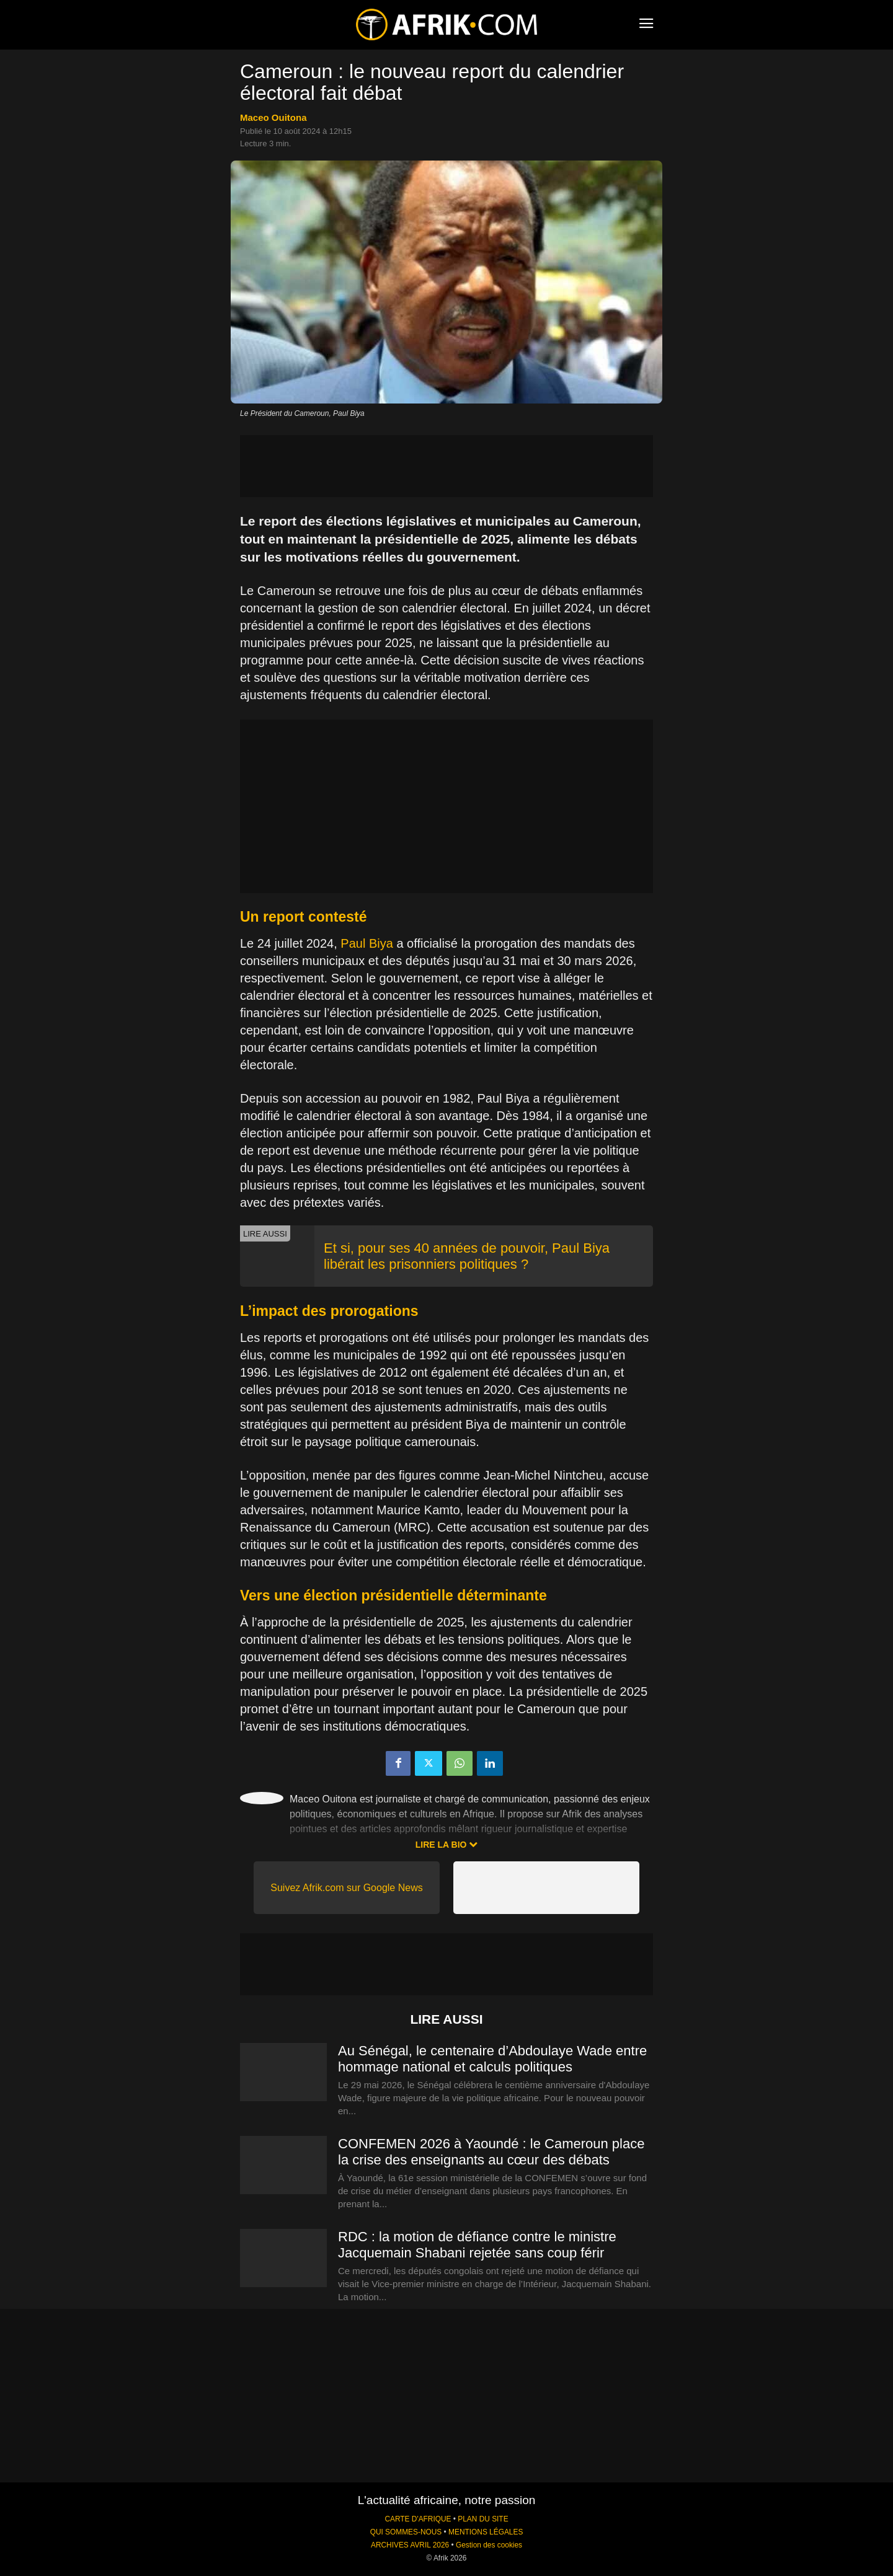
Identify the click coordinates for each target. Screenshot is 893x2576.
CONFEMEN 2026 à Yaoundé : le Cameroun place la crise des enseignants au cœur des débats (491, 2152)
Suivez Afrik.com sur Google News (346, 1887)
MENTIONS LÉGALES (485, 2532)
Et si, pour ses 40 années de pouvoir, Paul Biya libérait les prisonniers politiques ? (467, 1256)
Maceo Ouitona (273, 117)
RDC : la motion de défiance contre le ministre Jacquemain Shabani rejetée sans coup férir (477, 2245)
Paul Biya (366, 943)
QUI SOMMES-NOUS (406, 2532)
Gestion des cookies (489, 2545)
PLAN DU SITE (483, 2519)
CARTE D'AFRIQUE (417, 2519)
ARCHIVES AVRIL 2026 (410, 2545)
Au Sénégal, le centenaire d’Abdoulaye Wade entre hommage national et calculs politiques (492, 2059)
